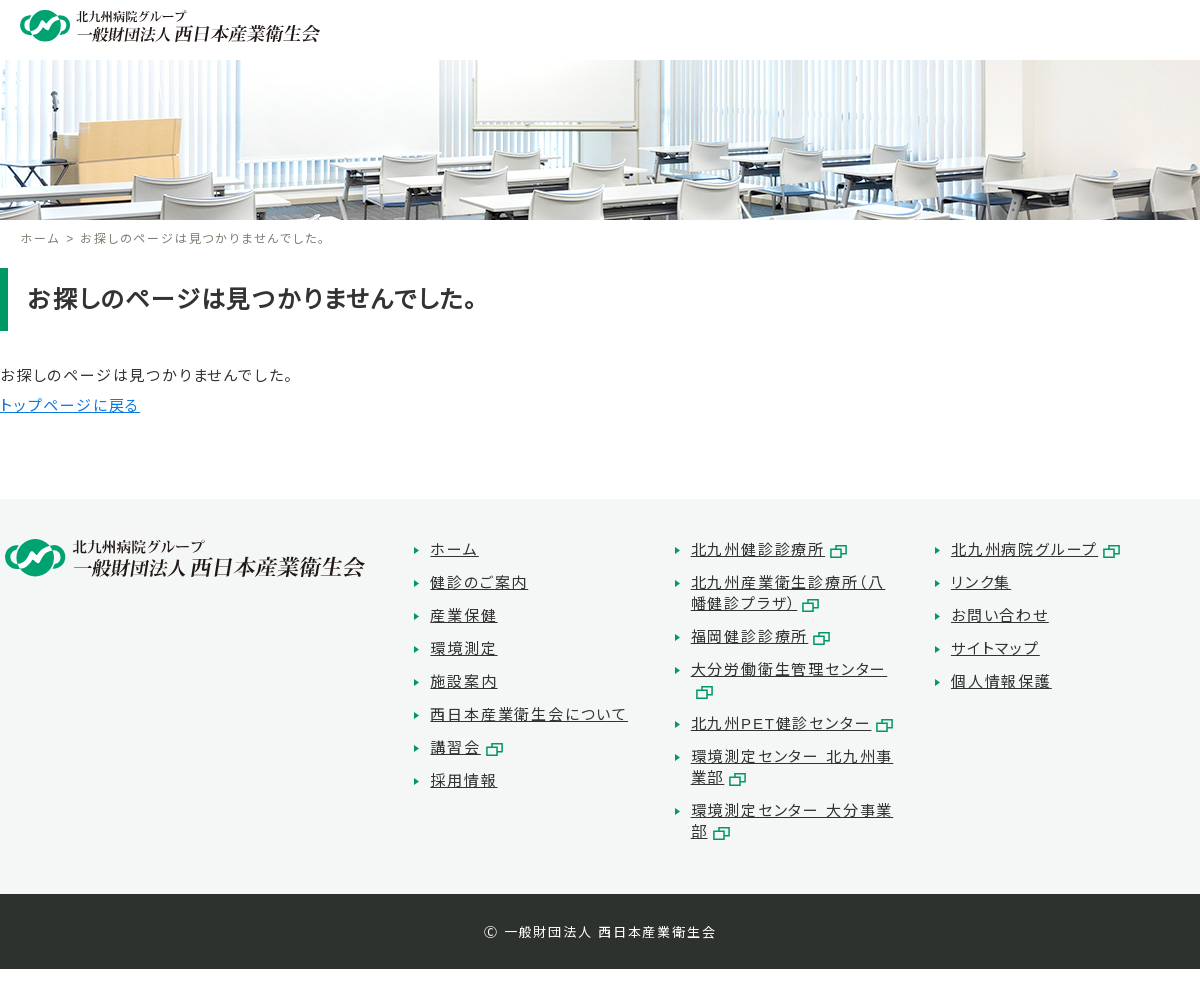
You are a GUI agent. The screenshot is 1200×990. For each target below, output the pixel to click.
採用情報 (463, 780)
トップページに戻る (70, 405)
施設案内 (463, 681)
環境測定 (463, 648)
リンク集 (981, 582)
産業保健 (463, 615)
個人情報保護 (1001, 681)
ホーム (39, 239)
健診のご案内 (479, 582)
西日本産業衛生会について (529, 714)
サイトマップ (995, 648)
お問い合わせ (1000, 615)
